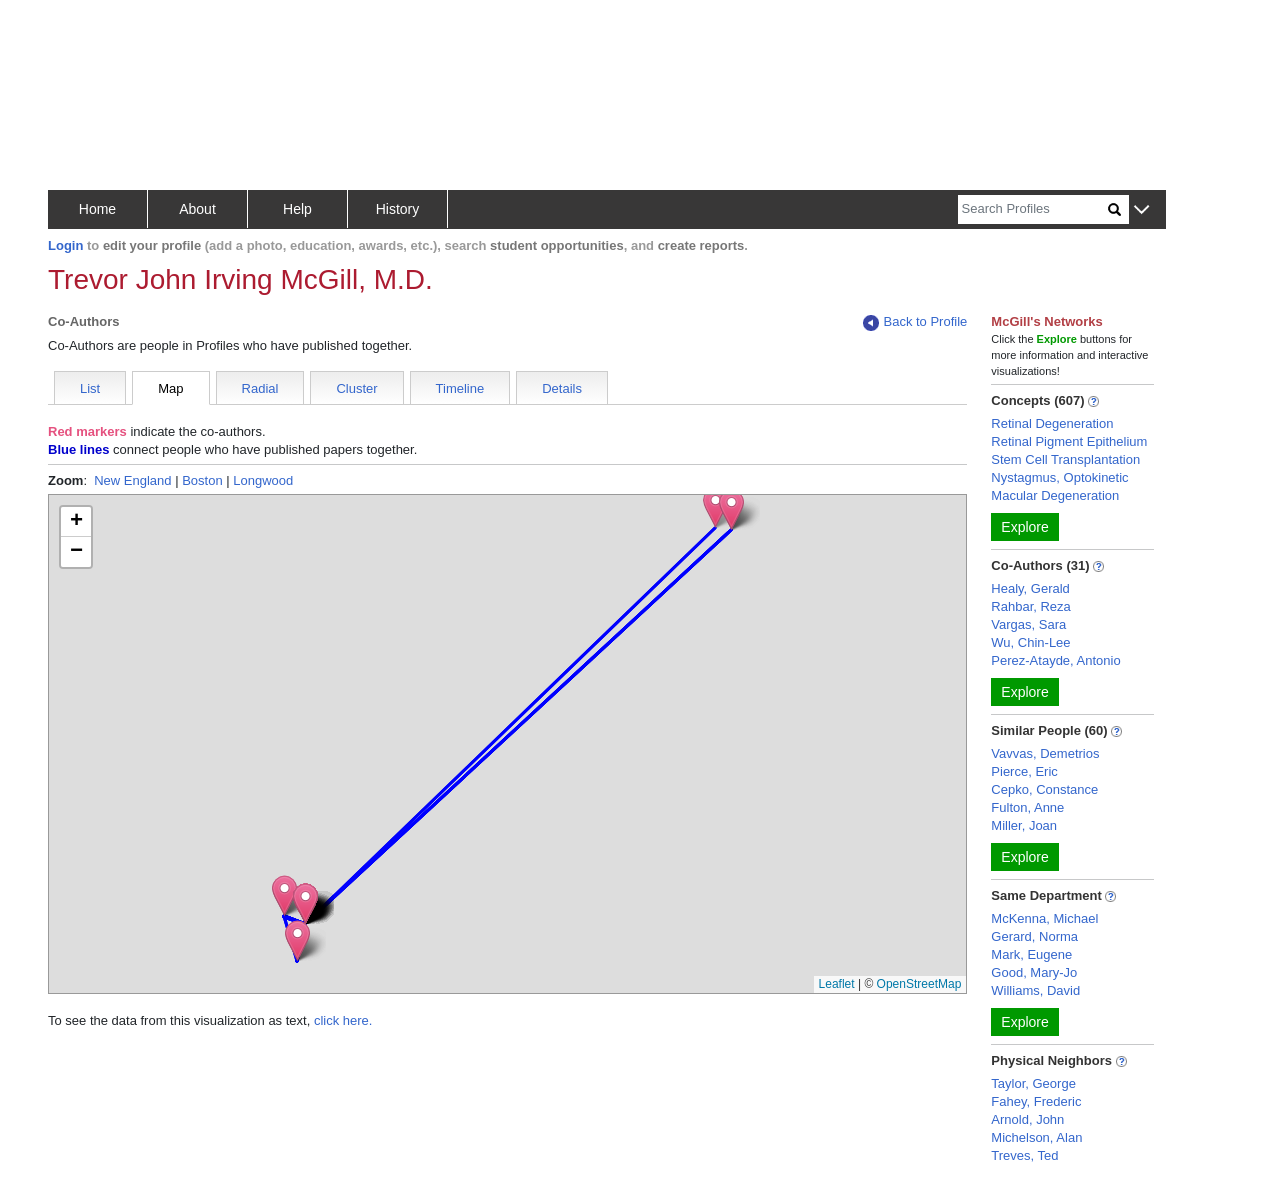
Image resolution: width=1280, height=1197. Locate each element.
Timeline (460, 388)
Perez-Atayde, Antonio (1055, 660)
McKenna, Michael (1044, 918)
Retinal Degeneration (1052, 423)
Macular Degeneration (1055, 495)
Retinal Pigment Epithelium (1069, 441)
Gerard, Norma (1034, 936)
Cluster (356, 388)
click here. (343, 1020)
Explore (1024, 527)
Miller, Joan (1024, 825)
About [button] (197, 209)
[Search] (1033, 209)
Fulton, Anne (1027, 807)
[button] (1141, 210)
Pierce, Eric (1024, 771)
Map (170, 388)
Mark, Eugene (1031, 954)
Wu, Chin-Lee (1030, 642)
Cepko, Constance (1044, 789)
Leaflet (837, 984)
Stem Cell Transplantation (1065, 459)
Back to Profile (915, 322)
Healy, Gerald (1030, 588)
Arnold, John (1027, 1119)
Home (97, 209)
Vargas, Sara (1028, 624)
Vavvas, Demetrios (1045, 753)
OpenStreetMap (919, 984)
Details (562, 388)
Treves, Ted (1024, 1155)
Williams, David (1035, 990)
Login (65, 245)
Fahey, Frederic (1036, 1101)
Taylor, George (1033, 1083)
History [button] (398, 209)
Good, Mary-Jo (1034, 972)
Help (297, 209)
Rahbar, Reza (1031, 606)
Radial (260, 388)
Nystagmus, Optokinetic (1059, 477)
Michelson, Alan (1036, 1137)
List (90, 388)
